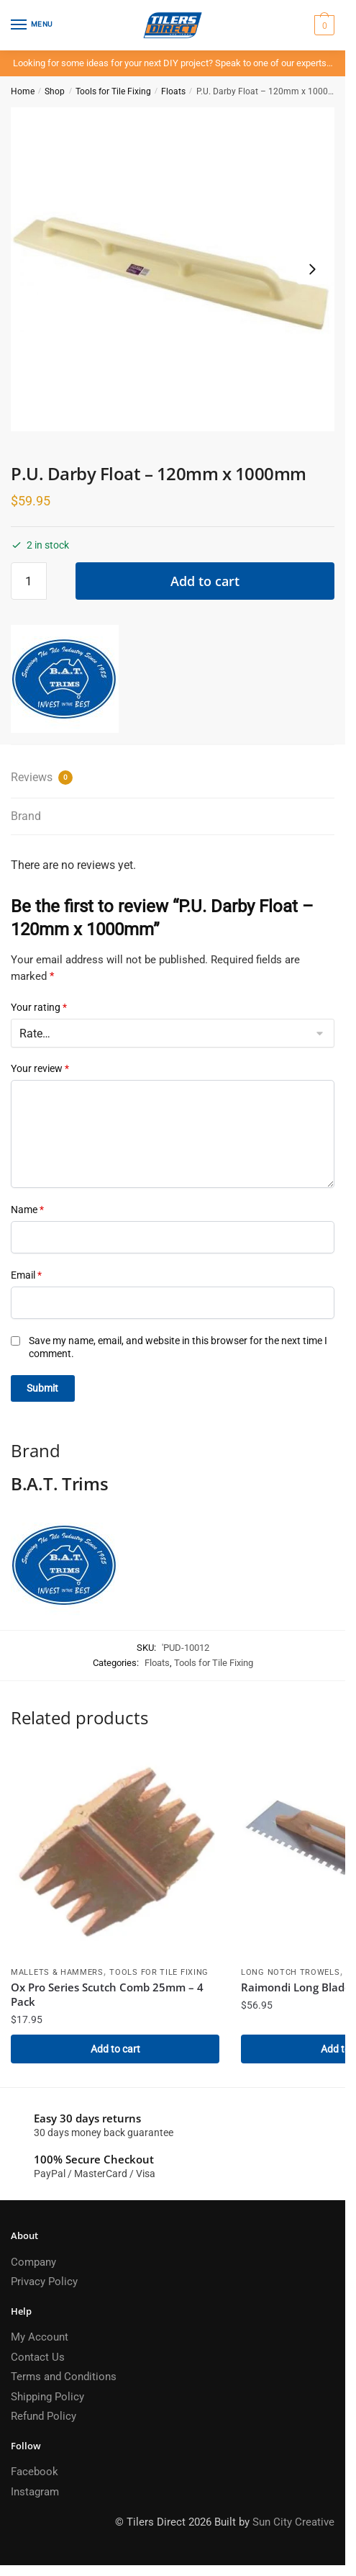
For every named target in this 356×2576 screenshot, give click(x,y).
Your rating (39, 1007)
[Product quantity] (29, 581)
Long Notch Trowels (290, 1972)
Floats (173, 91)
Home (23, 91)
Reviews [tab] (42, 777)
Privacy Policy (44, 2281)
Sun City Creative (293, 2522)
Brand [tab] (26, 816)
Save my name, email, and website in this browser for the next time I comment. (178, 1347)
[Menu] (32, 25)
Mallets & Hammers (57, 1972)
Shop (55, 91)
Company (33, 2262)
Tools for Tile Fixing (113, 91)
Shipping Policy (47, 2396)
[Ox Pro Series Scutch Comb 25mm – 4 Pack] (115, 1854)
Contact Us (38, 2357)
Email (26, 1275)
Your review (40, 1068)
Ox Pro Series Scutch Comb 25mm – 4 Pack (107, 1994)
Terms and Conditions (64, 2376)
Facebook (34, 2471)
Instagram (35, 2491)
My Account (39, 2336)
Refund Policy (43, 2416)
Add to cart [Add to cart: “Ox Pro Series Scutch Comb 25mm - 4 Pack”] (115, 2049)
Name (27, 1209)
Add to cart (204, 581)
